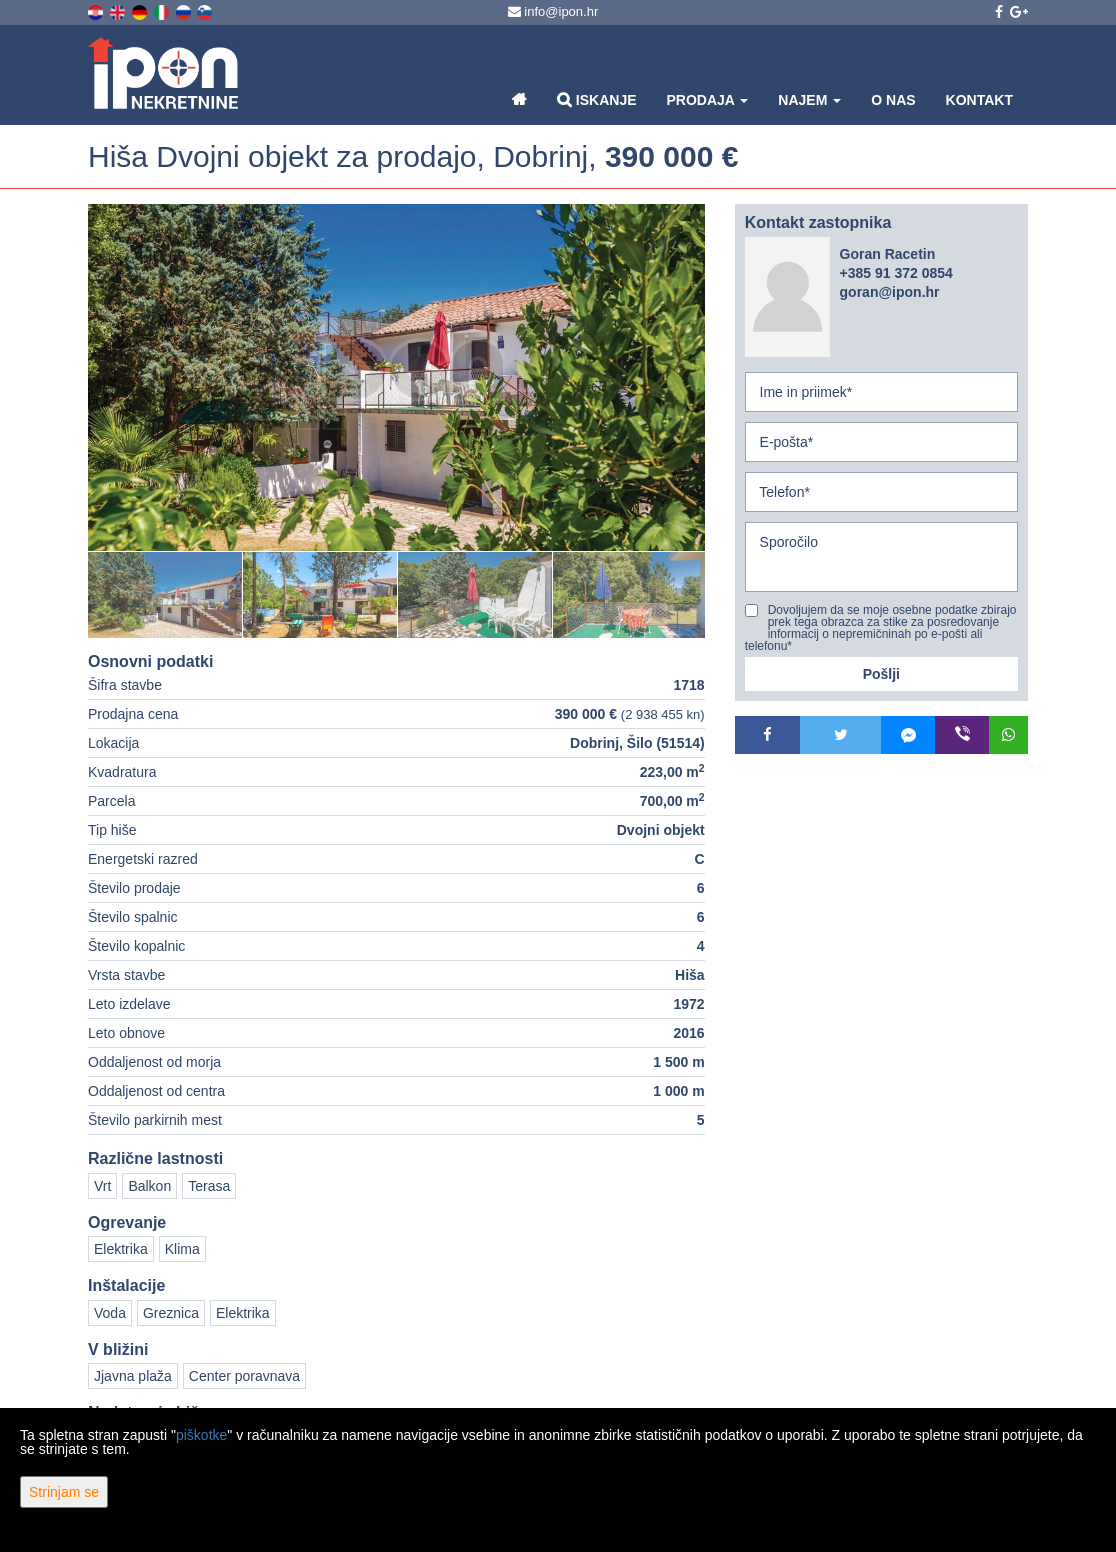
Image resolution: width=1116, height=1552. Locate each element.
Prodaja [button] (708, 100)
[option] (165, 595)
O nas (893, 100)
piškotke (201, 1435)
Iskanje (597, 99)
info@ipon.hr (553, 11)
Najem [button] (809, 100)
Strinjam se (64, 1492)
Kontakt (979, 100)
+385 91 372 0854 (896, 273)
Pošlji (881, 674)
